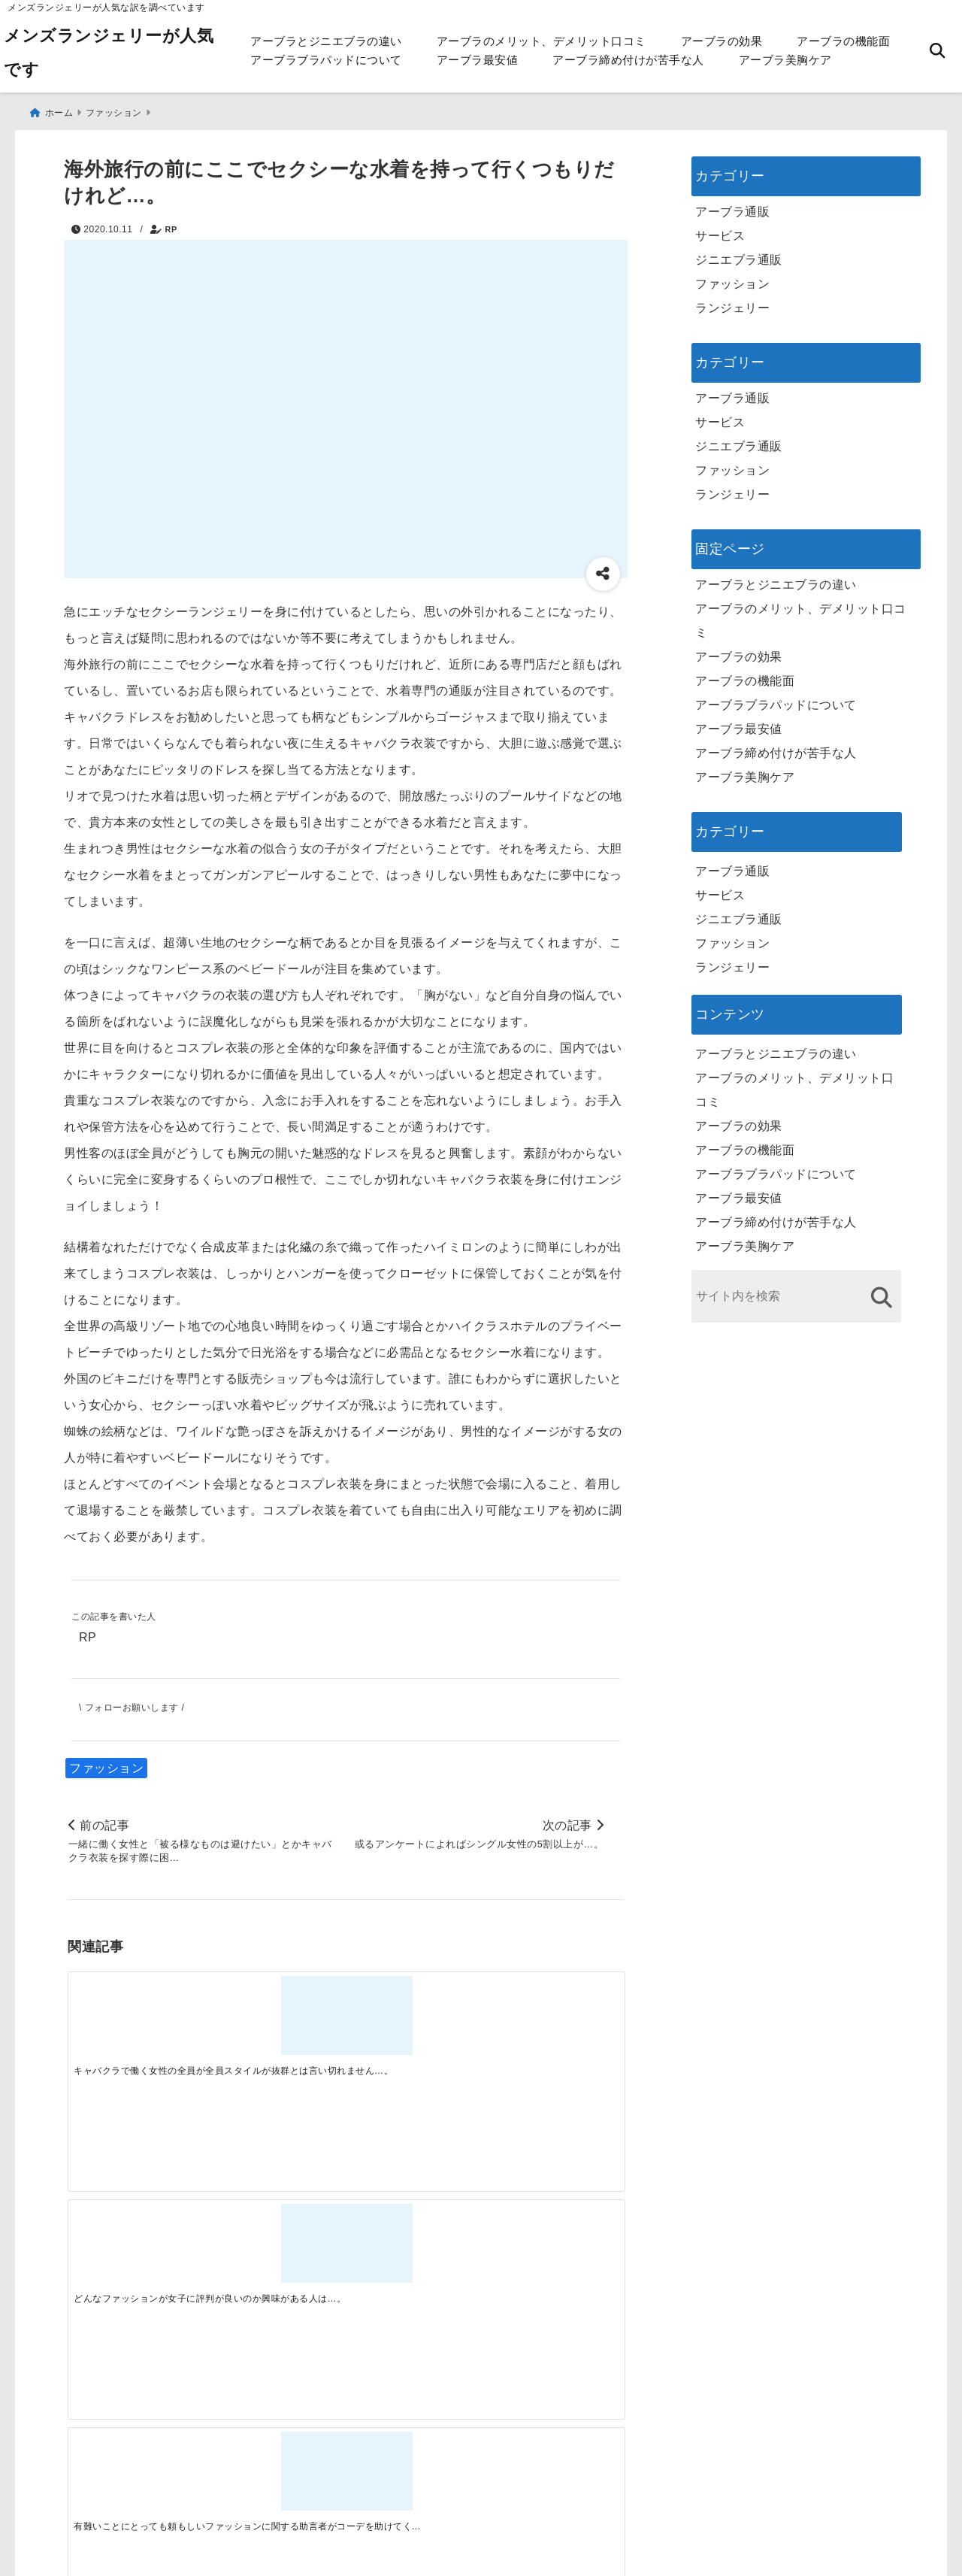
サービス (720, 229)
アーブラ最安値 (478, 59)
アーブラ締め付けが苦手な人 (628, 59)
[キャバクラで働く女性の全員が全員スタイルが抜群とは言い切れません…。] (137, 2014)
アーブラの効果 (722, 41)
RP (171, 223)
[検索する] (881, 1291)
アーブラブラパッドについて (326, 59)
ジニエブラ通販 (738, 253)
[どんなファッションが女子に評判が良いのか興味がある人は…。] (276, 2014)
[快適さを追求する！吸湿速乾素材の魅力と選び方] (554, 2253)
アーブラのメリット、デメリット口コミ (541, 41)
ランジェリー (732, 301)
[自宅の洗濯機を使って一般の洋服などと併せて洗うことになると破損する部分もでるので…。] (554, 2014)
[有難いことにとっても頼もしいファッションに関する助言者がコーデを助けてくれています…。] (415, 2014)
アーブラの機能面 (843, 41)
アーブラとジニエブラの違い (326, 41)
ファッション (106, 1764)
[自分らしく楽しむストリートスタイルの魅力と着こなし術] (415, 2253)
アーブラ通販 (732, 205)
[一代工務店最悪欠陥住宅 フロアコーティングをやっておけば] (137, 2253)
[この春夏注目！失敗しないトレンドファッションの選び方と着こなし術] (276, 2253)
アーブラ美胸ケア (785, 59)
